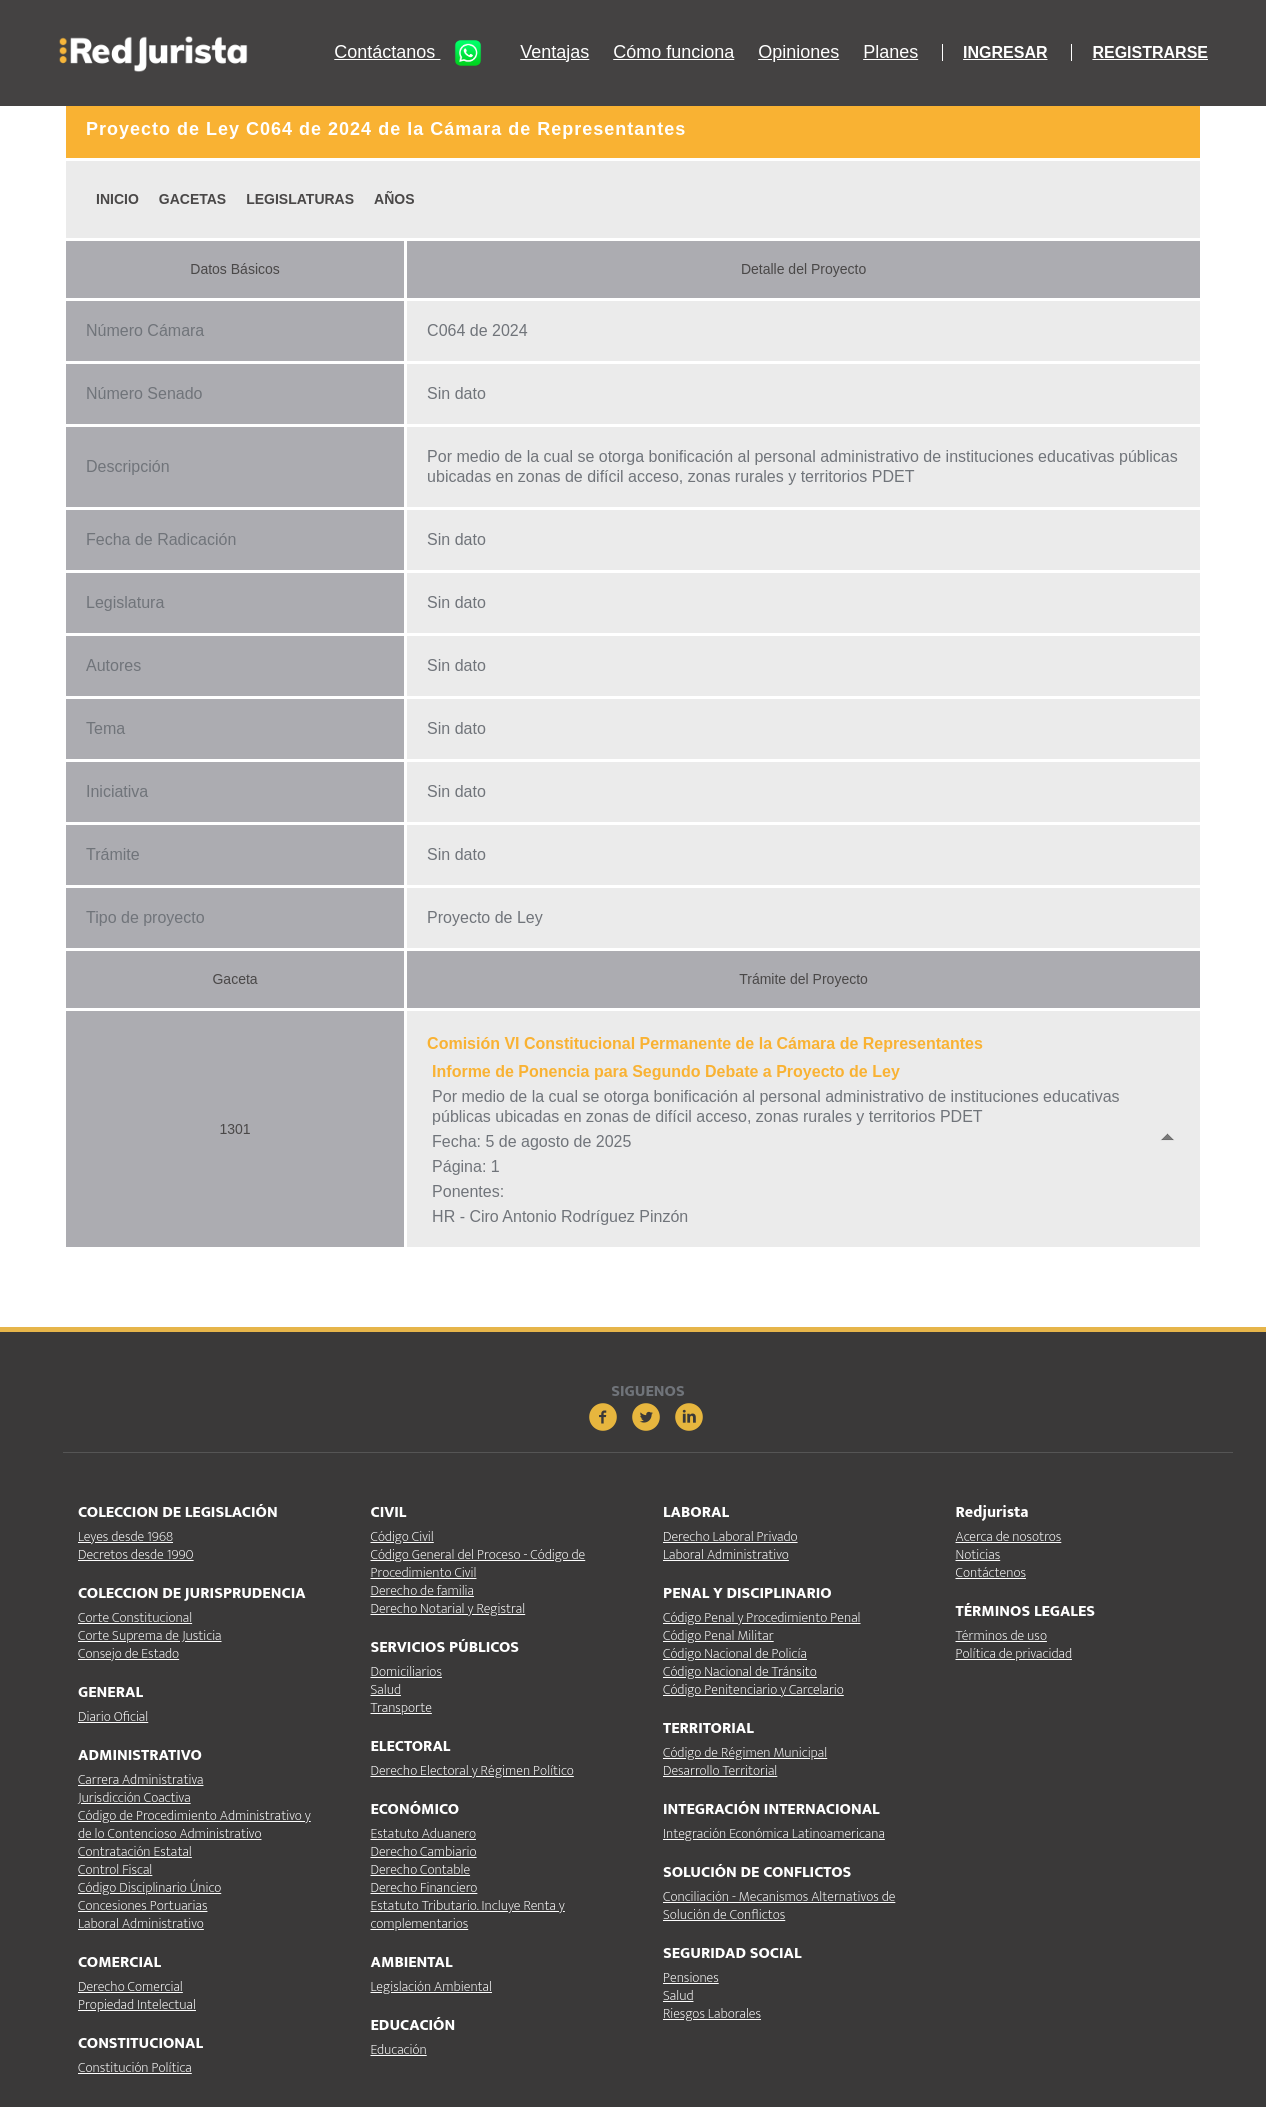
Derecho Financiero (424, 1887)
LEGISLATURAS (300, 199)
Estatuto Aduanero (423, 1833)
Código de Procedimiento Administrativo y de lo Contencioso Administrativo (194, 1824)
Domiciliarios (406, 1671)
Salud (386, 1689)
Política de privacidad (1014, 1653)
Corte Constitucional (135, 1617)
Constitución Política (135, 2067)
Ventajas (554, 52)
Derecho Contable (421, 1869)
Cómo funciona (673, 52)
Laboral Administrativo (141, 1923)
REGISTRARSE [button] (1150, 52)
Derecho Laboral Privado (730, 1536)
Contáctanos (415, 53)
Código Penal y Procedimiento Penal (762, 1617)
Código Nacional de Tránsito (740, 1671)
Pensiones (691, 1977)
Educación (399, 2049)
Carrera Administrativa (140, 1779)
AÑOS (394, 199)
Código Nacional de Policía (735, 1653)
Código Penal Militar (718, 1635)
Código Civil (402, 1536)
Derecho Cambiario (424, 1851)
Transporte (401, 1707)
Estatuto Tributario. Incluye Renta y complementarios (468, 1914)
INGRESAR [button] (1005, 52)
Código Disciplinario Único (149, 1887)
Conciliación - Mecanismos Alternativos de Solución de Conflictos (779, 1905)
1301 (234, 1129)
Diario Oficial (113, 1716)
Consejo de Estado (128, 1653)
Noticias (978, 1554)
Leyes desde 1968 (125, 1536)
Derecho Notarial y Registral (448, 1608)
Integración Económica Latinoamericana (774, 1833)
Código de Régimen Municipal (745, 1752)
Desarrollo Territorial (720, 1770)
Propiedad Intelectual (137, 2004)
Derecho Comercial (130, 1986)
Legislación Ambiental (431, 1986)
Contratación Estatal (135, 1851)
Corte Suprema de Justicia (150, 1635)
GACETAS (192, 199)
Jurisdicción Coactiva (134, 1797)
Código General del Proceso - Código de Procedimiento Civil (478, 1563)
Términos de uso (1001, 1635)
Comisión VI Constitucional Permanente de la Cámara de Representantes (705, 1043)
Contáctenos (991, 1572)
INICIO (117, 199)
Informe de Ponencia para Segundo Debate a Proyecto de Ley (666, 1071)
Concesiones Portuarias (142, 1905)
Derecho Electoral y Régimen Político (472, 1770)
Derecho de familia (423, 1590)
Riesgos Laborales (712, 2013)
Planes (890, 52)
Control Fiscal (115, 1869)
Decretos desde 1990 (136, 1554)
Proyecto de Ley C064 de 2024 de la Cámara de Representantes (386, 129)
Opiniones (798, 52)
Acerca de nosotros (1009, 1536)
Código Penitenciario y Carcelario (753, 1689)
